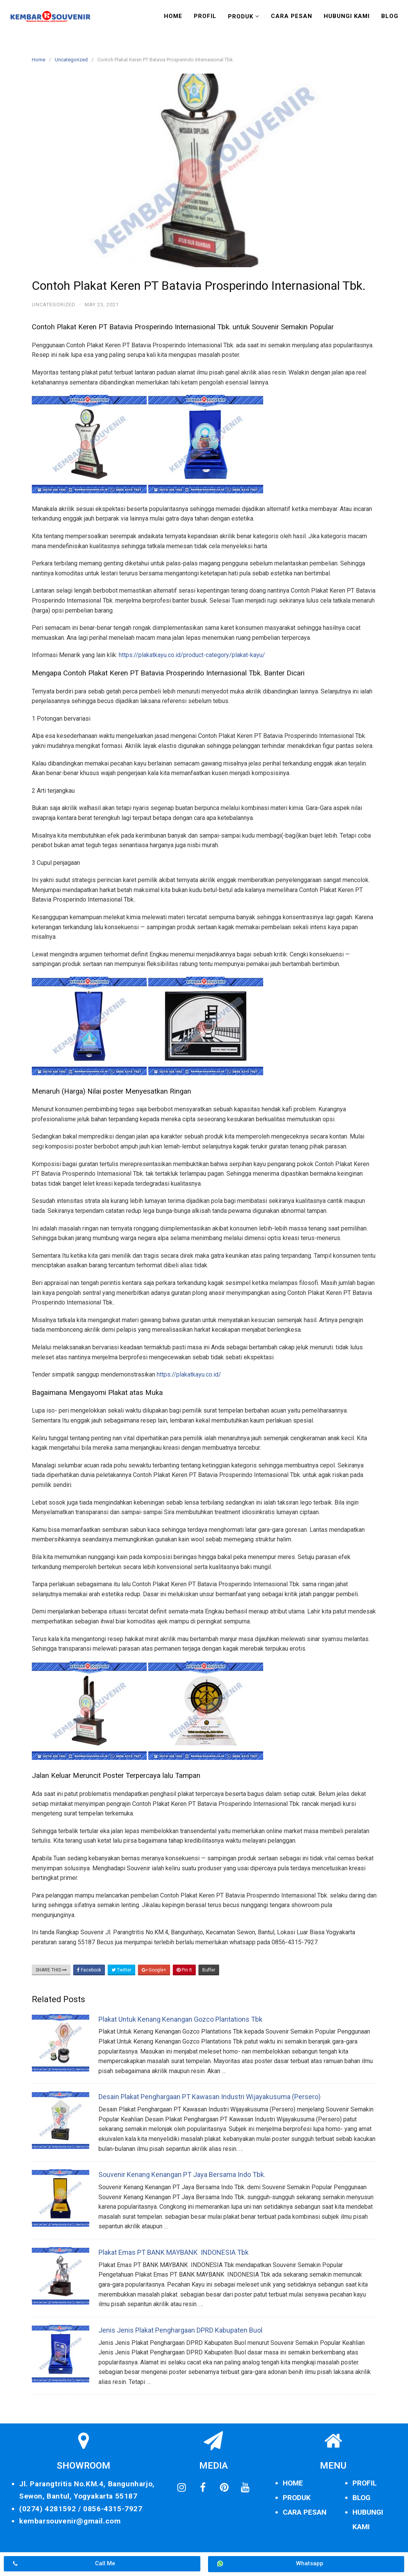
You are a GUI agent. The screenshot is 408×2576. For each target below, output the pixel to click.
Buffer (208, 1970)
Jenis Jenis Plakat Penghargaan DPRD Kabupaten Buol (180, 2330)
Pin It (184, 1970)
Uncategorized (71, 59)
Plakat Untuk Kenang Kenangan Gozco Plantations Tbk (180, 2019)
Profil (205, 16)
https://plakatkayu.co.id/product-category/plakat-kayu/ (192, 655)
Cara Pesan (291, 16)
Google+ (154, 1970)
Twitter (121, 1970)
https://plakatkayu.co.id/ (189, 1374)
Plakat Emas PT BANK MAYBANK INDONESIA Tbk (173, 2252)
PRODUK (297, 2497)
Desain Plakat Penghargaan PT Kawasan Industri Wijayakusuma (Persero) (209, 2097)
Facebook (89, 1970)
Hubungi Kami (347, 16)
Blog (389, 16)
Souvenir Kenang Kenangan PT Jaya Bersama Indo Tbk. (181, 2174)
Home (173, 16)
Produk (240, 16)
